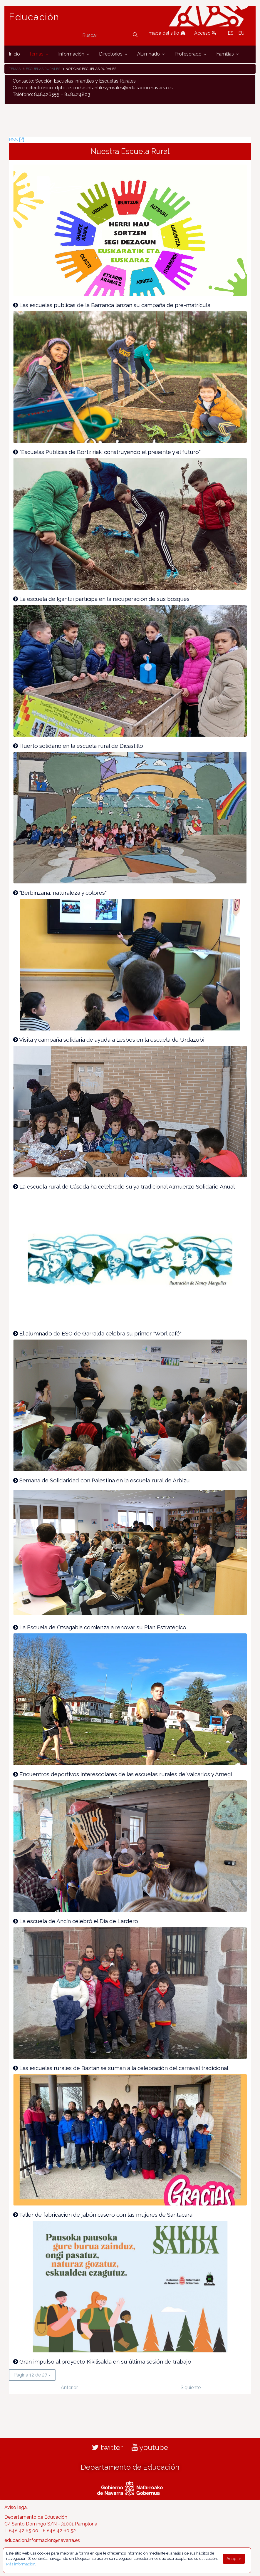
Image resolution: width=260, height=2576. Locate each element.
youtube (150, 2447)
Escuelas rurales (43, 69)
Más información (20, 2564)
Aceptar (234, 2558)
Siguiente (191, 2387)
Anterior (69, 2387)
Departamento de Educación (130, 2467)
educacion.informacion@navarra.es (42, 2540)
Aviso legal (16, 2507)
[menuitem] (14, 54)
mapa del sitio (167, 33)
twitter (107, 2447)
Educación (34, 17)
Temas (15, 69)
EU (241, 33)
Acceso (205, 33)
